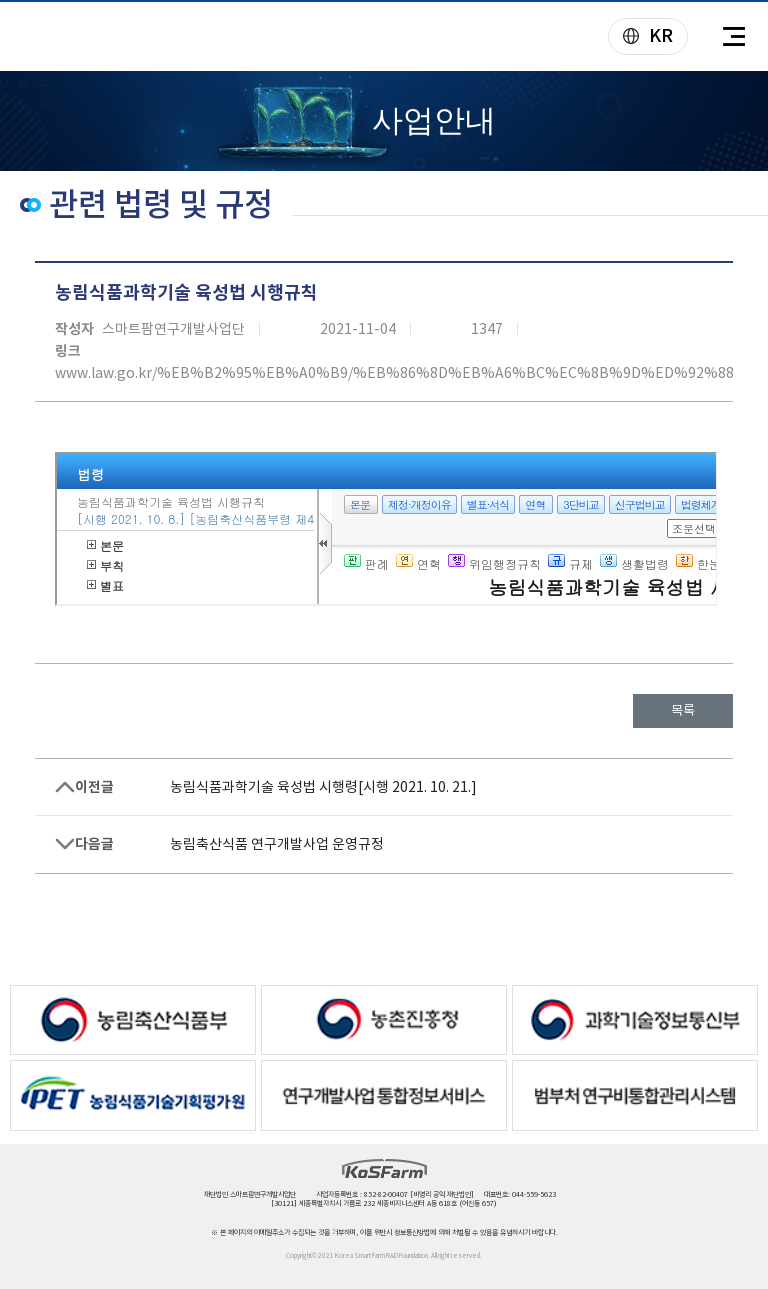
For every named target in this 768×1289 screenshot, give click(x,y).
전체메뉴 (733, 37)
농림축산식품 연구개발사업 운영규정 (277, 844)
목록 (683, 710)
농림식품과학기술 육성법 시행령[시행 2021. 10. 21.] (323, 787)
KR (641, 37)
